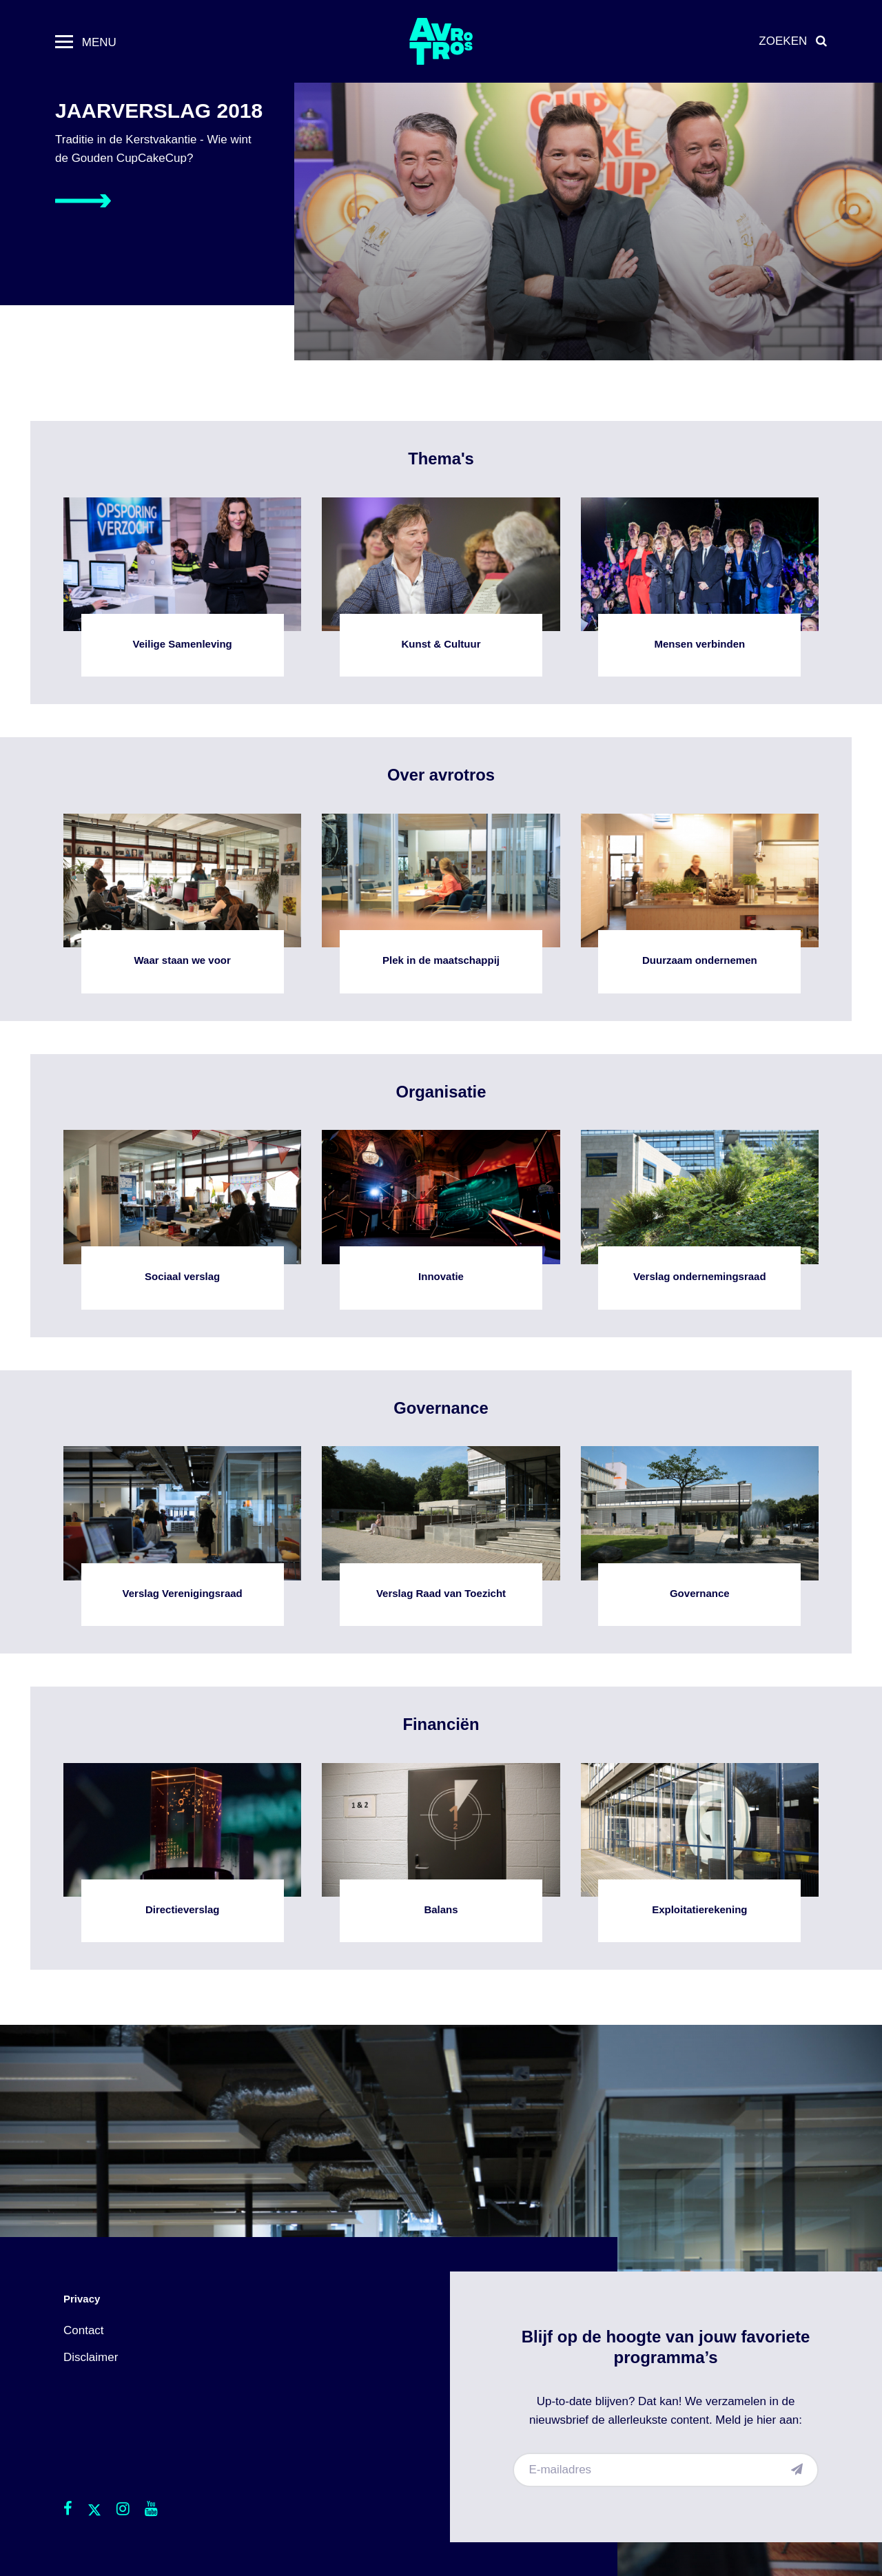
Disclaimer (90, 2357)
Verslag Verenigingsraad (182, 1536)
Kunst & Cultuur (441, 587)
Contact (83, 2330)
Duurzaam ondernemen (700, 903)
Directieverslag (182, 1853)
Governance (700, 1536)
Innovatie (441, 1220)
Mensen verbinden (700, 587)
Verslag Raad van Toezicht (441, 1536)
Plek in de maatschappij (441, 903)
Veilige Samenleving (182, 587)
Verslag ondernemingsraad (700, 1220)
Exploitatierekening (700, 1853)
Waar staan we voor (182, 903)
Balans (441, 1853)
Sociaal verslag (182, 1220)
